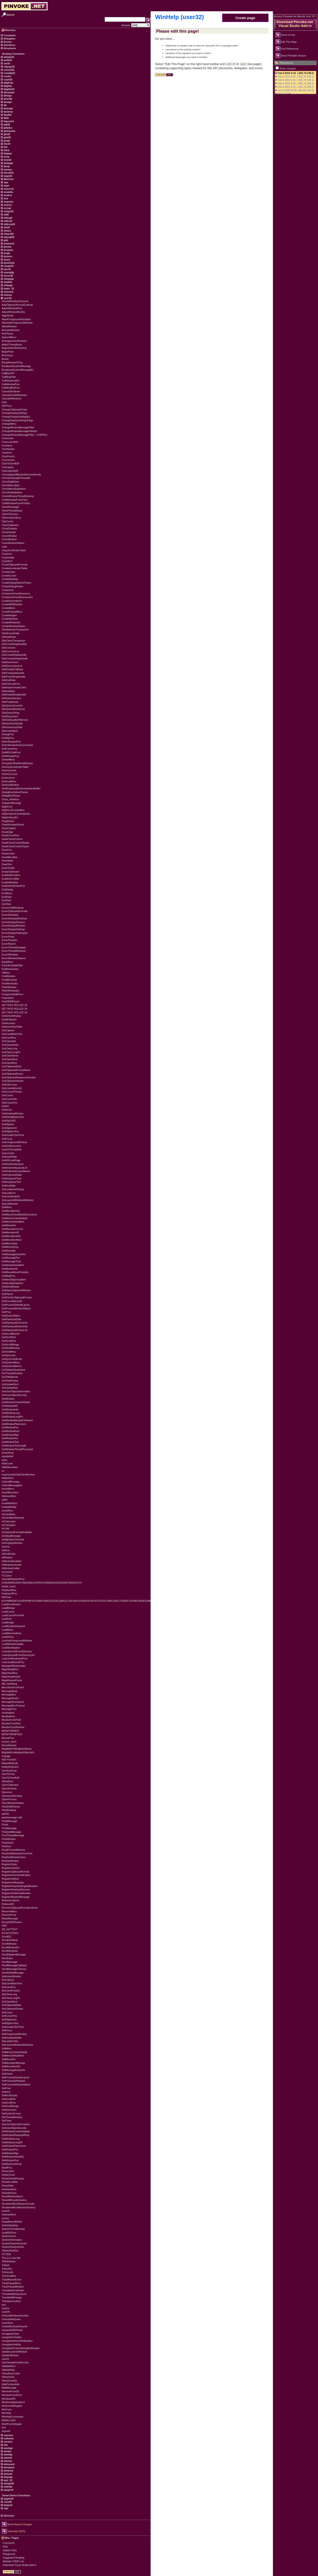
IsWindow (7, 1557)
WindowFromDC (11, 2391)
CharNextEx (8, 449)
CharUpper (8, 467)
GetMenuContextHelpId (14, 1218)
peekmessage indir (12, 1817)
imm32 (7, 159)
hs (3, 1470)
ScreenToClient (10, 1933)
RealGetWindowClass (14, 1857)
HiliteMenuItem (10, 1467)
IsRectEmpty (8, 1553)
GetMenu (7, 1207)
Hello (4, 1460)
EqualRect (7, 961)
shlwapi (8, 285)
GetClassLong (9, 1048)
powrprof (8, 243)
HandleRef (7, 1456)
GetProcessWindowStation (16, 1308)
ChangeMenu (9, 423)
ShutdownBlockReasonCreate (18, 2203)
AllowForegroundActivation (16, 319)
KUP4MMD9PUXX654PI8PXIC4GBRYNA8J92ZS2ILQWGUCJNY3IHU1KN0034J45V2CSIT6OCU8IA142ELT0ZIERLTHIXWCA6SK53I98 (76, 1600)
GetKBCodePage (11, 1160)
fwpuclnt (8, 121)
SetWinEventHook (11, 2164)
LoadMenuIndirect (11, 1633)
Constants (9, 35)
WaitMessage (9, 2387)
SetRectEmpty (9, 2095)
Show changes (287, 68)
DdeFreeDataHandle (13, 673)
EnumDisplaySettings (13, 929)
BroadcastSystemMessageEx (18, 369)
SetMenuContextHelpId (14, 2052)
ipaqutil (7, 2505)
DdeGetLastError (11, 683)
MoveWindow (9, 1745)
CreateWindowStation (13, 626)
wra (4, 2427)
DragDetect (8, 821)
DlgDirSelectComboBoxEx (16, 813)
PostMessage (9, 1828)
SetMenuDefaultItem (13, 2055)
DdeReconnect (10, 716)
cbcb (4, 402)
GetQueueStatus (11, 1315)
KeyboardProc (9, 1593)
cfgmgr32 (9, 66)
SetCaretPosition (11, 1990)
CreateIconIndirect (12, 600)
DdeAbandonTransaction (15, 629)
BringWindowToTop (12, 362)
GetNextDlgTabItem (12, 1283)
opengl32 (8, 237)
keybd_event (8, 1586)
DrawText (7, 864)
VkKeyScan (8, 2376)
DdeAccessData (10, 633)
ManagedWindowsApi (13, 1665)
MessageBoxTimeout (13, 1705)
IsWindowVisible (10, 1568)
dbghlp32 (8, 89)
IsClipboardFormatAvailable (17, 1532)
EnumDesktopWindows (14, 918)
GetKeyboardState (12, 1174)
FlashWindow (9, 987)
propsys (8, 250)
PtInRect (6, 1846)
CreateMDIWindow (12, 604)
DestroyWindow (10, 784)
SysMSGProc (9, 2232)
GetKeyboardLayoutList (14, 1167)
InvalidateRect (9, 1503)
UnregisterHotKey (11, 2344)
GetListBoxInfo (10, 1203)
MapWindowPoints (12, 1680)
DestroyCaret (9, 770)
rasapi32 (8, 266)
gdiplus (7, 127)
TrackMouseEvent (11, 2279)
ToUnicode (7, 2272)
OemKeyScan (9, 1770)
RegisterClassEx (11, 1868)
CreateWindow (10, 618)
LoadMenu (7, 1629)
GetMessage (8, 1250)
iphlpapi (8, 163)
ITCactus (6, 1575)
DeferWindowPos (11, 741)
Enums (7, 41)
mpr (5, 182)
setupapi (8, 278)
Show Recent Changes (19, 2524)
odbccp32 (9, 224)
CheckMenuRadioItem (14, 488)
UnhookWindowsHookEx (15, 2315)
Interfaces (9, 45)
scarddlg (8, 272)
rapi (5, 2508)
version (7, 2441)
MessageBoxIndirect (13, 1701)
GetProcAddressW (12, 1301)
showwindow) (9, 2189)
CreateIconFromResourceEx (17, 597)
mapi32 (7, 176)
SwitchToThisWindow (13, 2229)
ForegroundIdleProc (12, 994)
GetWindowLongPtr (12, 1416)
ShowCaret (8, 2171)
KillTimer (6, 1597)
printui (7, 246)
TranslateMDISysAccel (14, 2294)
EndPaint (6, 896)
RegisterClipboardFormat (15, 1871)
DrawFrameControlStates (15, 842)
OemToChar (8, 1774)
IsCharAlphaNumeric (13, 1517)
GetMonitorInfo (10, 1268)
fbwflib (7, 114)
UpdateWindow (10, 2355)
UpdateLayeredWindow (14, 2351)
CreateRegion (9, 615)
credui (7, 76)
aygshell (8, 2498)
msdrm (7, 195)
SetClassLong (9, 1994)
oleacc (7, 230)
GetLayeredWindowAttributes (18, 1200)
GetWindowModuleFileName (17, 1420)
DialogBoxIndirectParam (15, 792)
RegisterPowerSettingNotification (19, 1886)
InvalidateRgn (9, 1506)
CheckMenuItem (11, 485)
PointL (5, 1824)
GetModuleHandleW (13, 1265)
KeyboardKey (9, 1590)
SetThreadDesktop (12, 2117)
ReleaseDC (8, 1904)
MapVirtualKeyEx (11, 1676)
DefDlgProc (8, 738)
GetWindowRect (10, 1431)
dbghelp (8, 82)
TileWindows (8, 2261)
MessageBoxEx (10, 1698)
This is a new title (11, 2258)
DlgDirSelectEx (10, 817)
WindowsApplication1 (13, 2402)
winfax (7, 2451)
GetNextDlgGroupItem (14, 1279)
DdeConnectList (10, 651)
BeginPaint (8, 351)
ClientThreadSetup (12, 510)
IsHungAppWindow (12, 1543)
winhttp (7, 2454)
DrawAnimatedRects (13, 824)
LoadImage (8, 1622)
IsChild (5, 1528)
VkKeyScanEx (9, 2380)
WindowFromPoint (12, 2395)
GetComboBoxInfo (12, 1088)
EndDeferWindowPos (13, 885)
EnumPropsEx (9, 940)
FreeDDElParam (11, 1001)
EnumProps (8, 936)
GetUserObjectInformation (16, 1391)
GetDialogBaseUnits (13, 1117)
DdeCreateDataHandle (14, 654)
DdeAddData (9, 637)
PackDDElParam (11, 1806)
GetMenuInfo (9, 1225)
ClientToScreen (10, 514)
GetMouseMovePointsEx (15, 1272)
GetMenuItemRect (11, 1239)
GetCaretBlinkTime (12, 1034)
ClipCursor (7, 521)
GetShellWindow (11, 1348)
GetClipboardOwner (12, 1073)
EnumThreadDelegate (14, 947)
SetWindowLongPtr (12, 2142)
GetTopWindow (10, 1380)
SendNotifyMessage (12, 1972)
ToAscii (5, 2265)
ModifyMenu (8, 1716)
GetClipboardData (11, 1066)
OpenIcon (7, 1792)
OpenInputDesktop (12, 1795)
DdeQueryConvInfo (12, 705)
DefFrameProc (9, 748)
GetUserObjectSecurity (14, 1395)
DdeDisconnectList (12, 665)
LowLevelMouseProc (13, 1662)
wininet (7, 2457)
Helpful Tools (10, 2550)
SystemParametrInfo (13, 2247)
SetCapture (8, 1979)
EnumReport (8, 943)
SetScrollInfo (8, 2099)
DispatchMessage (11, 803)
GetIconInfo (8, 1153)
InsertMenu (8, 1488)
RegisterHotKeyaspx (13, 1882)
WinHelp (6, 2413)
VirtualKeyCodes (11, 2373)
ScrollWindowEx (10, 1947)
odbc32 (7, 221)
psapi (6, 253)
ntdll (6, 214)
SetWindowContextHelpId (15, 2131)
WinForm (6, 2409)
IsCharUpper (8, 1525)
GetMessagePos (11, 1257)
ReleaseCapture (10, 1900)
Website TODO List (13, 2561)
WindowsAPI (8, 2398)
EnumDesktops (10, 914)
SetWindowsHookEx (13, 2156)
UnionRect (7, 2323)
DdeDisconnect (10, 662)
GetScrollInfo (9, 1337)
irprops (7, 169)
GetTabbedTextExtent (13, 1369)
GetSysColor (8, 1355)
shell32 (7, 282)
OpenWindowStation (13, 1803)
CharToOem (8, 460)
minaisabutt (8, 1712)
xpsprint (8, 2489)
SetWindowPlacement (14, 2145)
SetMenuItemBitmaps (13, 2063)
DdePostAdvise (10, 701)
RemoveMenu (9, 1911)
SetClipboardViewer (12, 2008)
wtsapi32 (8, 2483)
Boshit (5, 359)
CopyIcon (7, 553)
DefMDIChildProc (11, 752)
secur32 (8, 275)
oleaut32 (8, 233)
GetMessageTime (11, 1261)
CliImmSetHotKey (11, 517)
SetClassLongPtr (11, 1998)
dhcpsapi (8, 92)
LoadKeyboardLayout (13, 1626)
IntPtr (4, 1499)
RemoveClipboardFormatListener (20, 1907)
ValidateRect (8, 2366)
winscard (8, 2464)
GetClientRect (9, 1063)
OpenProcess (9, 1799)
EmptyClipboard (10, 871)
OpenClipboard (10, 1784)
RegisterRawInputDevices (16, 1889)
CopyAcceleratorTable (14, 550)
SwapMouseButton (12, 2221)
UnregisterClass (10, 2333)
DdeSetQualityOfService (15, 719)
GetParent (7, 1294)
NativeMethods (10, 1763)
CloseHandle (9, 532)
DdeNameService (11, 698)
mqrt (6, 185)
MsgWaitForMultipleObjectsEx (18, 1752)
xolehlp (7, 2486)
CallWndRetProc (11, 387)
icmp (6, 156)
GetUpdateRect (10, 1384)
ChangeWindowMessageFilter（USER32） (25, 434)
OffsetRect (7, 1781)
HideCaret (7, 1463)
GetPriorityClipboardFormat (17, 1297)
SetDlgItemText (10, 2023)
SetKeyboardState (12, 2037)
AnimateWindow (10, 330)
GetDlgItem (8, 1124)
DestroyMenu (9, 781)
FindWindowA (9, 979)
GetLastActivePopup (13, 1189)
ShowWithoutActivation (14, 2200)
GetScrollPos (9, 1340)
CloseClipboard (10, 525)
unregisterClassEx (11, 2337)
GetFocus (7, 1138)
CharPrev (7, 452)
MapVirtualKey (9, 1673)
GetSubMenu (9, 1351)
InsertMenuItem (10, 1492)
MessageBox (9, 1694)
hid (5, 147)
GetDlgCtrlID (8, 1120)
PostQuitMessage (11, 1831)
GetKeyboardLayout (12, 1164)
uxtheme (8, 2438)
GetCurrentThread (11, 1091)
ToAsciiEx (7, 2268)
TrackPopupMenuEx (13, 2286)
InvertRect (7, 1510)
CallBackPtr (8, 373)
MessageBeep (9, 1691)
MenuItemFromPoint (13, 1687)
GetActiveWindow (11, 1015)
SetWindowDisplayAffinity (15, 2135)
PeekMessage (9, 1821)
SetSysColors (9, 2109)
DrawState (7, 860)
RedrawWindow (10, 1860)
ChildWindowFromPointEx (16, 503)
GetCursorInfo (9, 1099)
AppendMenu (9, 337)
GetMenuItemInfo (11, 1236)
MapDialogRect (10, 1669)
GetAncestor (8, 1023)
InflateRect (7, 1478)
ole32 (6, 227)
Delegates (9, 38)
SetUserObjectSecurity (14, 2128)
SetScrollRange (10, 2106)
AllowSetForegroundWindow (17, 322)
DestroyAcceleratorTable (15, 766)
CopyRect (7, 561)
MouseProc (8, 1738)
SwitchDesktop (10, 2225)
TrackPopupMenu (11, 2283)
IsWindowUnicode (11, 1564)
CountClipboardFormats (15, 564)
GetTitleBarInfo (10, 1377)
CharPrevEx (8, 456)
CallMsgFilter (9, 377)
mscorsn (8, 188)
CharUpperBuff (10, 470)
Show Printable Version (293, 55)
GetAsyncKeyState (12, 1026)
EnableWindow (10, 882)
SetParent (7, 2073)
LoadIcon (7, 1618)
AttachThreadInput (12, 344)
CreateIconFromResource (16, 593)
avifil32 (7, 60)
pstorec (7, 256)
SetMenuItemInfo (11, 2066)
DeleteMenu (8, 759)
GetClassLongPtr (11, 1052)
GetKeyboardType (11, 1178)
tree (4, 2304)
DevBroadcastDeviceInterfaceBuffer (21, 788)
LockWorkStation (11, 1647)
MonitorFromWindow (13, 1727)
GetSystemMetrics (12, 1366)
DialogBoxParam (11, 795)
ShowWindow (9, 2193)
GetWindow (8, 1398)
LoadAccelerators (11, 1604)
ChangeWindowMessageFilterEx (19, 431)
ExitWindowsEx (10, 969)
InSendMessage (10, 1481)
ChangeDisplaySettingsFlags (17, 420)
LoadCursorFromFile (13, 1615)
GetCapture (8, 1030)
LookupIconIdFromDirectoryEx (18, 1655)
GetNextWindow (10, 1286)
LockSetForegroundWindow (17, 1640)
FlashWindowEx (10, 990)
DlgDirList (7, 806)
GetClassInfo (9, 1041)
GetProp (6, 1312)
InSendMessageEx (12, 1485)
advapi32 (8, 57)
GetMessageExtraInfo (13, 1254)
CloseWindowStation (13, 543)
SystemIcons (9, 2236)
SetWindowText (10, 2160)
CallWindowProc (11, 384)
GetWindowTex (10, 1438)
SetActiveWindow (11, 1976)
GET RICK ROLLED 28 (14, 1008)
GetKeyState (8, 1185)
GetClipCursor (9, 1084)
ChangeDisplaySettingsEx (16, 416)
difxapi (7, 95)
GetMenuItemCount (12, 1229)
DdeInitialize (8, 691)
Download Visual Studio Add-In (19, 2565)
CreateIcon (8, 590)
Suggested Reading (13, 2557)
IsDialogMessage (11, 1535)
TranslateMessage (12, 2297)
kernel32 (8, 172)
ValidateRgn (8, 2369)
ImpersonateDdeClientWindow (18, 1474)
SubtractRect (9, 2214)
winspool (8, 2467)
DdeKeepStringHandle (14, 694)
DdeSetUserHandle (12, 723)
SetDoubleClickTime (13, 2026)
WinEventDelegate (12, 2405)
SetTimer (6, 2120)
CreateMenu (8, 608)
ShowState (8, 2185)
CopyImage (8, 557)
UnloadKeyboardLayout (14, 2326)
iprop (6, 166)
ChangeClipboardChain (14, 409)
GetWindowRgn (10, 1434)
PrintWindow (8, 1839)
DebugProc (8, 734)
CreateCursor (9, 575)
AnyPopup (7, 333)
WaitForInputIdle (11, 2384)
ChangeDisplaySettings (14, 413)
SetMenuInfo (8, 2059)
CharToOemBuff (10, 463)
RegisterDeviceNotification (16, 1875)
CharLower (8, 438)
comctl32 (8, 69)
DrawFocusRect (10, 835)
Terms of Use (288, 35)
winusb (7, 2473)
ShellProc (7, 2167)
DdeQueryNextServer (13, 709)
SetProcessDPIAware (13, 2080)
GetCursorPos (9, 1102)
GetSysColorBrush (12, 1359)
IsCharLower (8, 1521)
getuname (9, 131)
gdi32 (6, 124)
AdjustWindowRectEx (13, 312)
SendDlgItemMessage (14, 1954)
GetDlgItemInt (9, 1128)
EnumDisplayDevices (13, 922)
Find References (290, 48)
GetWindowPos (10, 1427)
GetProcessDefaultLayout (15, 1304)
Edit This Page (289, 41)
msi (5, 198)
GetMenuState (9, 1243)
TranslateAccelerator (13, 2290)
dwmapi (8, 108)
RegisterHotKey (10, 1878)
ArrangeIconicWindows (14, 340)
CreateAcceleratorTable (14, 568)
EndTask (6, 900)
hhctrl (7, 143)
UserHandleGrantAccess (15, 2362)
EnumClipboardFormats (15, 911)
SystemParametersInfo (14, 2243)
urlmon (7, 295)
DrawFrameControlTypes (15, 846)
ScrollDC (6, 1936)
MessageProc (9, 1709)
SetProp (6, 2088)
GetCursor (7, 1095)
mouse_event (9, 1741)
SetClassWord (9, 2001)
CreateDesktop (10, 579)
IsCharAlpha (8, 1514)
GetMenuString (10, 1247)
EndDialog (7, 889)
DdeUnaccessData (12, 727)
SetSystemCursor (11, 2113)
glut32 (7, 137)
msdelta (8, 192)
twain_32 (8, 288)
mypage (6, 1756)
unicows (8, 291)
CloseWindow (9, 535)
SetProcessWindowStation (16, 2084)
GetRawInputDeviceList (14, 1330)
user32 (7, 298)
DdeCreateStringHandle (15, 658)
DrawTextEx (8, 868)
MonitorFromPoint (11, 1719)
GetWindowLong (11, 1413)
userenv (8, 2435)
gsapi (6, 140)
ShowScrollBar (10, 2182)
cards (6, 63)
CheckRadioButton (12, 492)
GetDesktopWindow (12, 1113)
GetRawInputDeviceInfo (15, 1322)
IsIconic (6, 1546)
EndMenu (7, 893)
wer (5, 2444)
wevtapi (8, 2448)
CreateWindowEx (11, 622)
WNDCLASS (8, 2420)
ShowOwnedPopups (13, 2178)
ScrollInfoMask (10, 1940)
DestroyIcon (8, 777)
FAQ (5, 2546)
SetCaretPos (8, 1987)
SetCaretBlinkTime (12, 1983)
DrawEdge (7, 831)
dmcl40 (7, 98)
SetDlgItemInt (9, 2019)
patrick (5, 1813)
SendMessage (9, 1961)
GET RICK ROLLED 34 (14, 1012)
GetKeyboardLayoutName (16, 1171)
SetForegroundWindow (14, 2034)
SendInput (7, 1958)
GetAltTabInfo (9, 1019)
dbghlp (7, 86)
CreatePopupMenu (12, 611)
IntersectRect (9, 1496)
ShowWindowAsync (12, 2196)
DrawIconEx (8, 853)
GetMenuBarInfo (11, 1210)
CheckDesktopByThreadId (16, 478)
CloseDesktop (9, 528)
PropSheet (7, 1842)
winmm (7, 2461)
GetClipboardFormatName (16, 1070)
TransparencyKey (11, 2301)
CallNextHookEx (11, 380)
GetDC (5, 1106)
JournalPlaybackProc (13, 1579)
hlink (6, 150)
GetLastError (9, 1193)
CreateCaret (8, 572)
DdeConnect (8, 647)
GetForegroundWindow (14, 1142)
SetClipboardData (11, 2005)
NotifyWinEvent (10, 1766)
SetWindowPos (10, 2149)
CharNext (7, 445)
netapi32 (8, 211)
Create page (245, 18)
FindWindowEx (10, 983)
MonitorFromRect (11, 1723)
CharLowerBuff (10, 442)
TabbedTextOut (10, 2250)
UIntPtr (5, 2308)
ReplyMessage (10, 1918)
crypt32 (7, 79)
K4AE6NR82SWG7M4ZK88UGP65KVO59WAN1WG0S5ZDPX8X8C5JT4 (42, 1582)
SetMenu (6, 2048)
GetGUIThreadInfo (12, 1149)
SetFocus (7, 2030)
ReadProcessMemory (13, 1849)
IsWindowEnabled (11, 1561)
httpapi (7, 153)
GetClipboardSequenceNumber (19, 1077)
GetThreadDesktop (12, 1373)
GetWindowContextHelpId (16, 1402)
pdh (5, 240)
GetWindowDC (10, 1405)
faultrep (8, 111)
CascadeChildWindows (14, 395)
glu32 (6, 134)
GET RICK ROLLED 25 (14, 1005)
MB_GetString (9, 1683)
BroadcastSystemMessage (16, 366)
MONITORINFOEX (12, 1734)
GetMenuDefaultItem (13, 1221)
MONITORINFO (10, 1730)
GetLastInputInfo (11, 1196)
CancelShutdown (11, 391)
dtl (5, 105)
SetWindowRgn (10, 2153)
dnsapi (7, 102)
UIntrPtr (6, 2311)
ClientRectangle (10, 507)
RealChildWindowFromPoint (17, 1853)
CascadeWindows (11, 398)
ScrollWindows (10, 1950)
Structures (9, 48)
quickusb (8, 262)
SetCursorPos (9, 2015)
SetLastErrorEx (10, 2041)
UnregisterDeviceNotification (17, 2340)
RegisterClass (9, 1864)
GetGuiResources (11, 1145)
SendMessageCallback (14, 1965)
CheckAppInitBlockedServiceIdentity (21, 474)
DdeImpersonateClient (14, 687)
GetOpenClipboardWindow (16, 1290)
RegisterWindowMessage (15, 1896)
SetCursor (7, 2012)
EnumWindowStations (14, 958)
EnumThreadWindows (14, 950)
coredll (7, 2501)
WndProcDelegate (11, 2424)
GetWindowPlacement (14, 1424)
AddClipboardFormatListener (17, 304)
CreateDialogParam (12, 586)
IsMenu (6, 1550)
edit (228, 64)
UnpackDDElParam (12, 2330)
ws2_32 (7, 2480)
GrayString (7, 1452)
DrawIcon (7, 849)
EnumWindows (10, 954)
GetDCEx (7, 1109)
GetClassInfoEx (10, 1044)
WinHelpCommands (12, 2416)
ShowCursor (8, 2174)
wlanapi (8, 2477)
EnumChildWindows (12, 907)
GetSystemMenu (11, 1362)
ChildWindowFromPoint (14, 499)
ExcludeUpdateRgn (12, 965)
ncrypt (7, 208)
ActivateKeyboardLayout (15, 301)
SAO (4, 1925)
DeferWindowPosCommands (17, 745)
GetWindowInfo (10, 1409)
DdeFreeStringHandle (13, 676)
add (243, 64)
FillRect (6, 972)
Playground (9, 2554)
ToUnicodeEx (9, 2275)
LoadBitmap (8, 1608)
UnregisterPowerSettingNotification (21, 2348)
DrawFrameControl (12, 839)
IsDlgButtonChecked (13, 1539)
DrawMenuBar (9, 857)
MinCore (8, 179)
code (4, 546)
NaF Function (9, 1759)
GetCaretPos (9, 1037)
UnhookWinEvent (11, 2319)
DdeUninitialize (10, 730)
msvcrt (7, 204)
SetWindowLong (11, 2138)
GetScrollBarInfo (11, 1333)
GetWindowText (10, 1442)
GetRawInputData (11, 1319)
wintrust (8, 2470)
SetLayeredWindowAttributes (17, 2044)
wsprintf (6, 2431)
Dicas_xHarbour (10, 799)
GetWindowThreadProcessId (17, 1449)
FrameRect (8, 998)
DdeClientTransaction (13, 640)
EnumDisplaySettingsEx (15, 933)
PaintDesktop (9, 1810)
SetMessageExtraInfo (13, 2070)
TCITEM (6, 2254)
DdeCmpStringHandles (14, 644)
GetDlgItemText (10, 1131)
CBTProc (6, 405)
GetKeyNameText (11, 1182)
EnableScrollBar (10, 878)
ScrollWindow (9, 1943)
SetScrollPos (9, 2102)
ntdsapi (7, 217)
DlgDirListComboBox (13, 810)
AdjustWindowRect (12, 308)
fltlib (6, 118)
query (6, 259)
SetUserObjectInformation (16, 2124)
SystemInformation (12, 2239)
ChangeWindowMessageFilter (18, 427)
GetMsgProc (8, 1275)
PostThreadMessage (13, 1835)
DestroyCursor (9, 774)
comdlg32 (9, 73)
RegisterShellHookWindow (16, 1893)
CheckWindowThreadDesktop (18, 496)
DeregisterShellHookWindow (17, 763)
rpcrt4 (7, 269)
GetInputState (9, 1156)
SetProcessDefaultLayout (15, 2077)
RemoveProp (9, 1914)
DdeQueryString (10, 712)
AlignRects (7, 315)
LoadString (8, 1636)
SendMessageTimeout (14, 1969)
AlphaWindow (9, 326)
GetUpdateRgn (10, 1387)
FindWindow (8, 976)
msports (8, 201)
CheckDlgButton (10, 481)
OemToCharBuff (10, 1777)
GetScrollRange (10, 1344)
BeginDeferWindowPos (14, 348)
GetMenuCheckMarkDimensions (19, 1214)
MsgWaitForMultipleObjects (17, 1748)
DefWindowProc (10, 756)
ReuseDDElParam (12, 1922)
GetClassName (10, 1055)
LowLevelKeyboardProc (15, 1658)
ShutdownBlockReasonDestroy (18, 2207)
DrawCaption (9, 828)
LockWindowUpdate (12, 1644)
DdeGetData (8, 680)
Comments (9, 2543)
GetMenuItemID (10, 1232)
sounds (5, 2210)
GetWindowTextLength (14, 1445)
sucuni (5, 2218)
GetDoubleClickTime (13, 1135)
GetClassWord (9, 1059)
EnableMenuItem (11, 875)
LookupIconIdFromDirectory (17, 1651)
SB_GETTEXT (9, 1929)
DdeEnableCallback (12, 669)
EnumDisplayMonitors (14, 925)
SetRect (6, 2091)
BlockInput (7, 355)
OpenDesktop (9, 1788)
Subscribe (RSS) (16, 2531)
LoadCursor (8, 1611)
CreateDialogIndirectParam (16, 582)
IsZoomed (7, 1571)
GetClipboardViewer (12, 1080)
